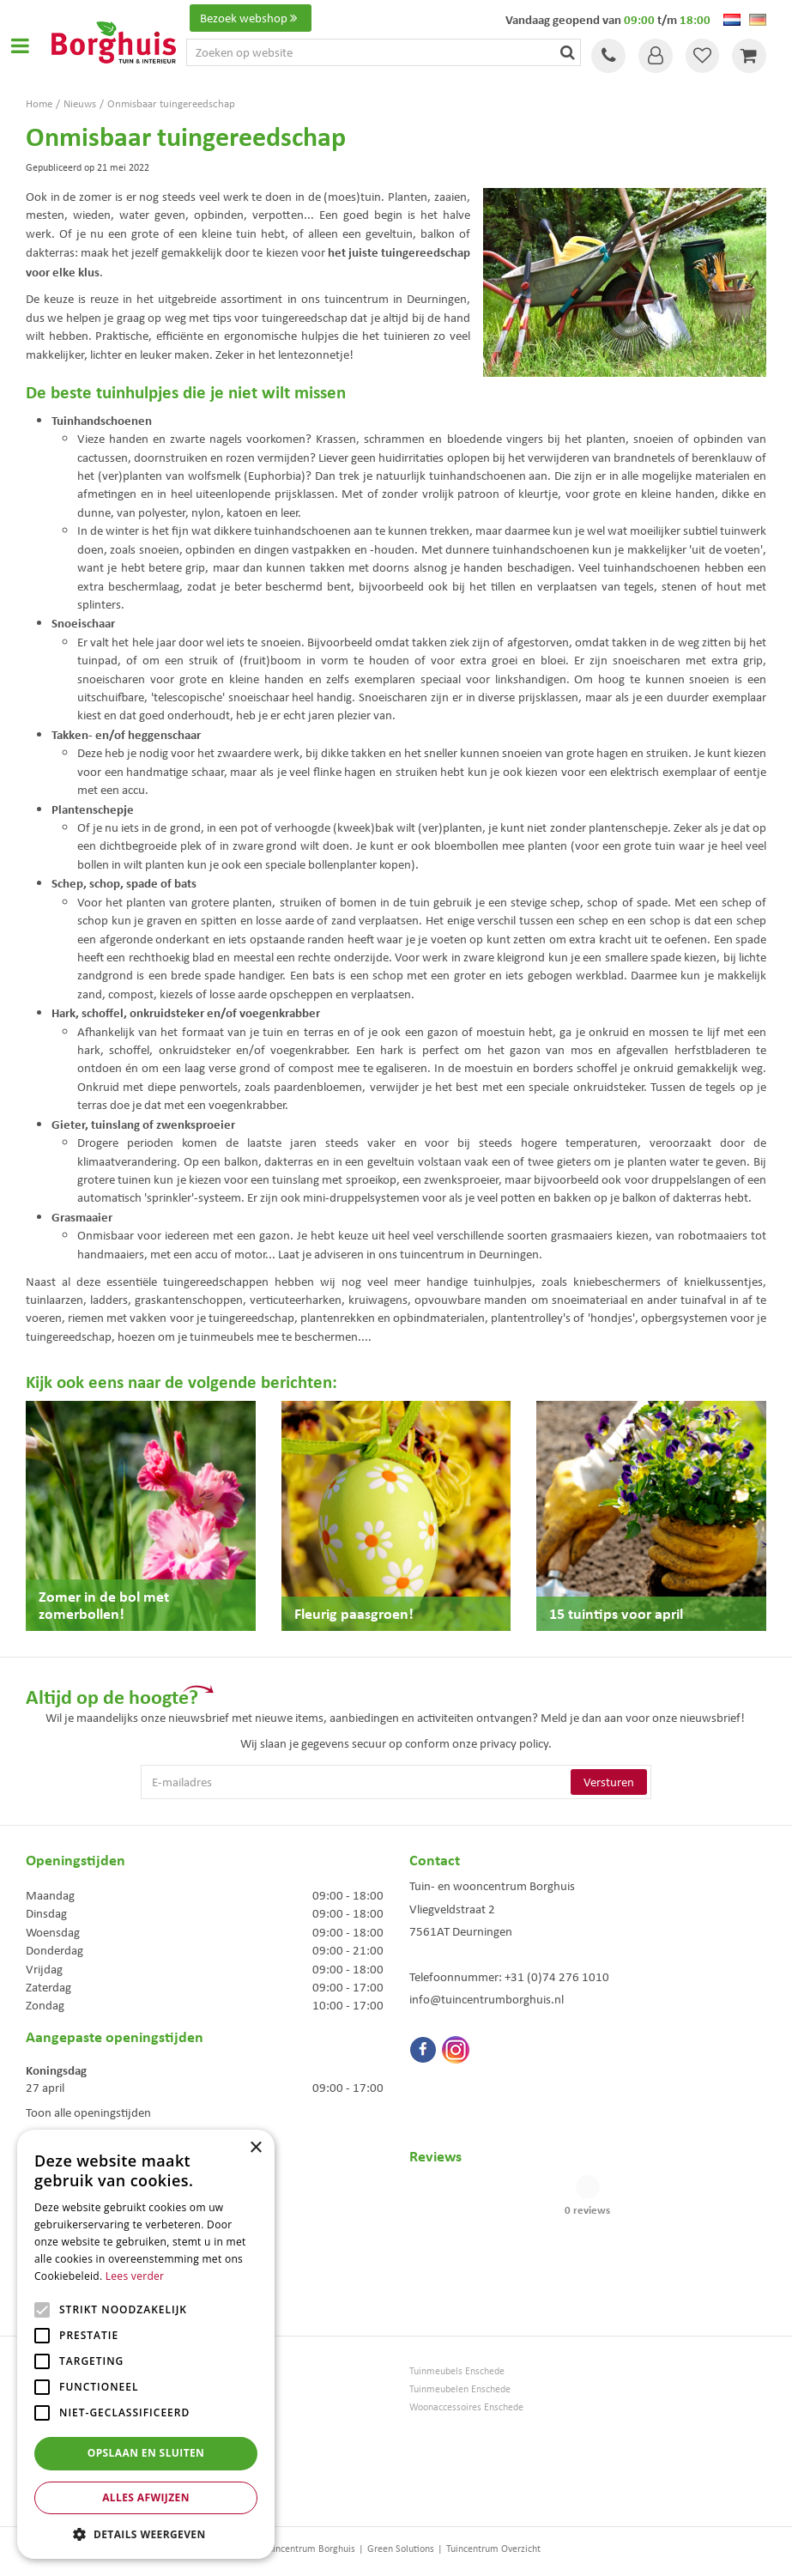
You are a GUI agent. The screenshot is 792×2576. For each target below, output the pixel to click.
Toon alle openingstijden (88, 2112)
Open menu (20, 45)
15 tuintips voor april (616, 1613)
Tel (607, 56)
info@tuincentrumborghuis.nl (486, 1999)
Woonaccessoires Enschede (466, 2407)
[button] (145, 2533)
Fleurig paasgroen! (354, 1613)
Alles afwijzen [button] (146, 2497)
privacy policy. (516, 1743)
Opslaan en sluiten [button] (146, 2453)
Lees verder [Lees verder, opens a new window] (135, 2276)
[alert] (146, 2344)
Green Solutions (400, 2548)
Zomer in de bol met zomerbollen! (104, 1604)
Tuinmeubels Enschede (457, 2371)
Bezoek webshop (250, 18)
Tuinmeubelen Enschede (460, 2389)
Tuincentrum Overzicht (493, 2548)
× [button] (255, 2148)
